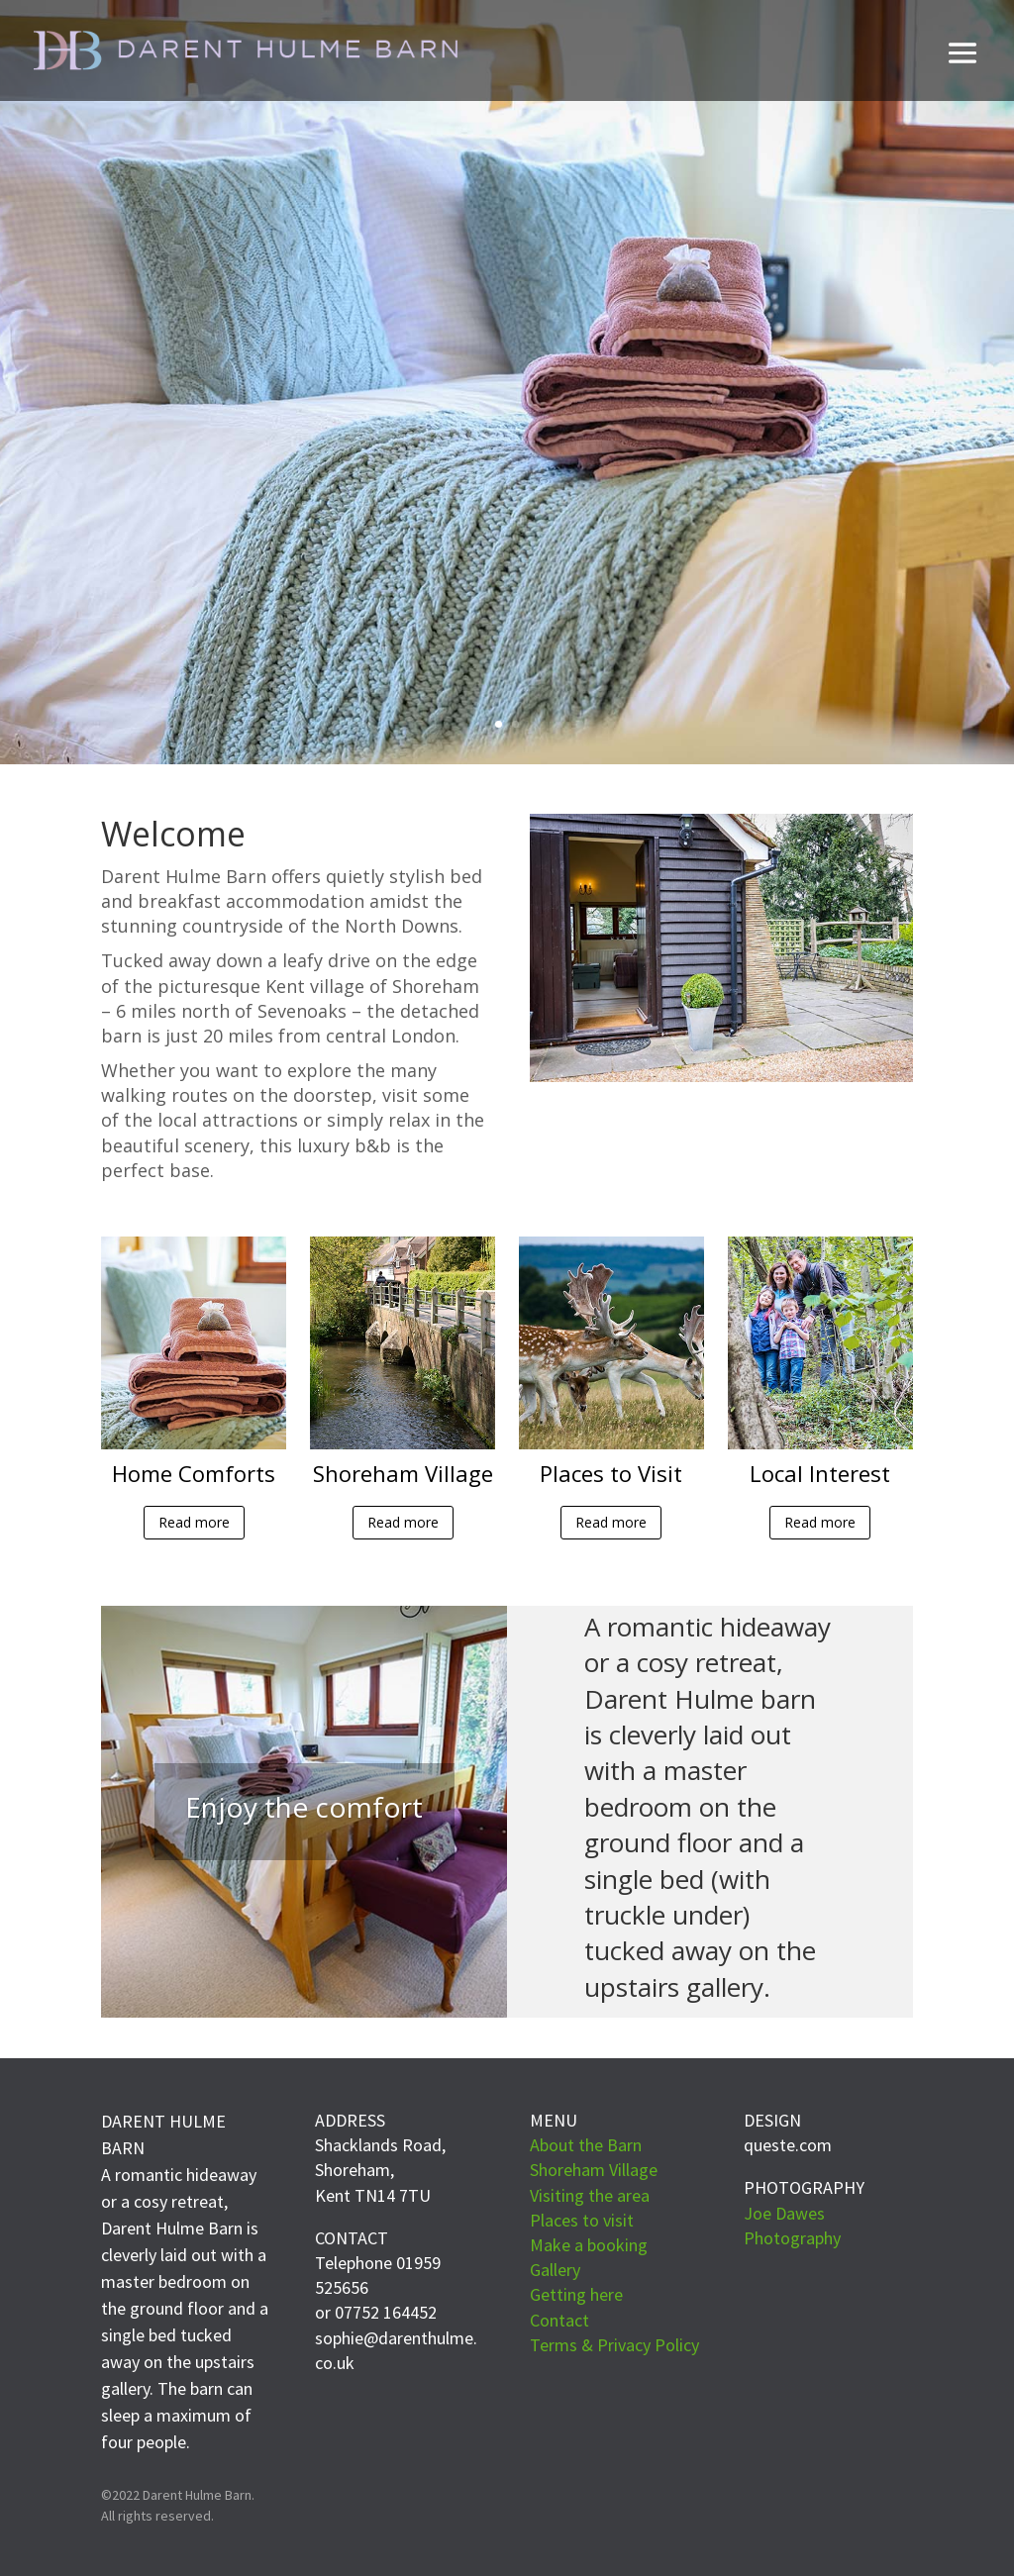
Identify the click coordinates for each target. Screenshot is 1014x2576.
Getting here (576, 2294)
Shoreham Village (594, 2169)
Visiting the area (590, 2195)
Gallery (555, 2269)
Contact (559, 2320)
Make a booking (589, 2244)
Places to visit (582, 2220)
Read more (194, 1522)
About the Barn (586, 2144)
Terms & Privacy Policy (614, 2344)
